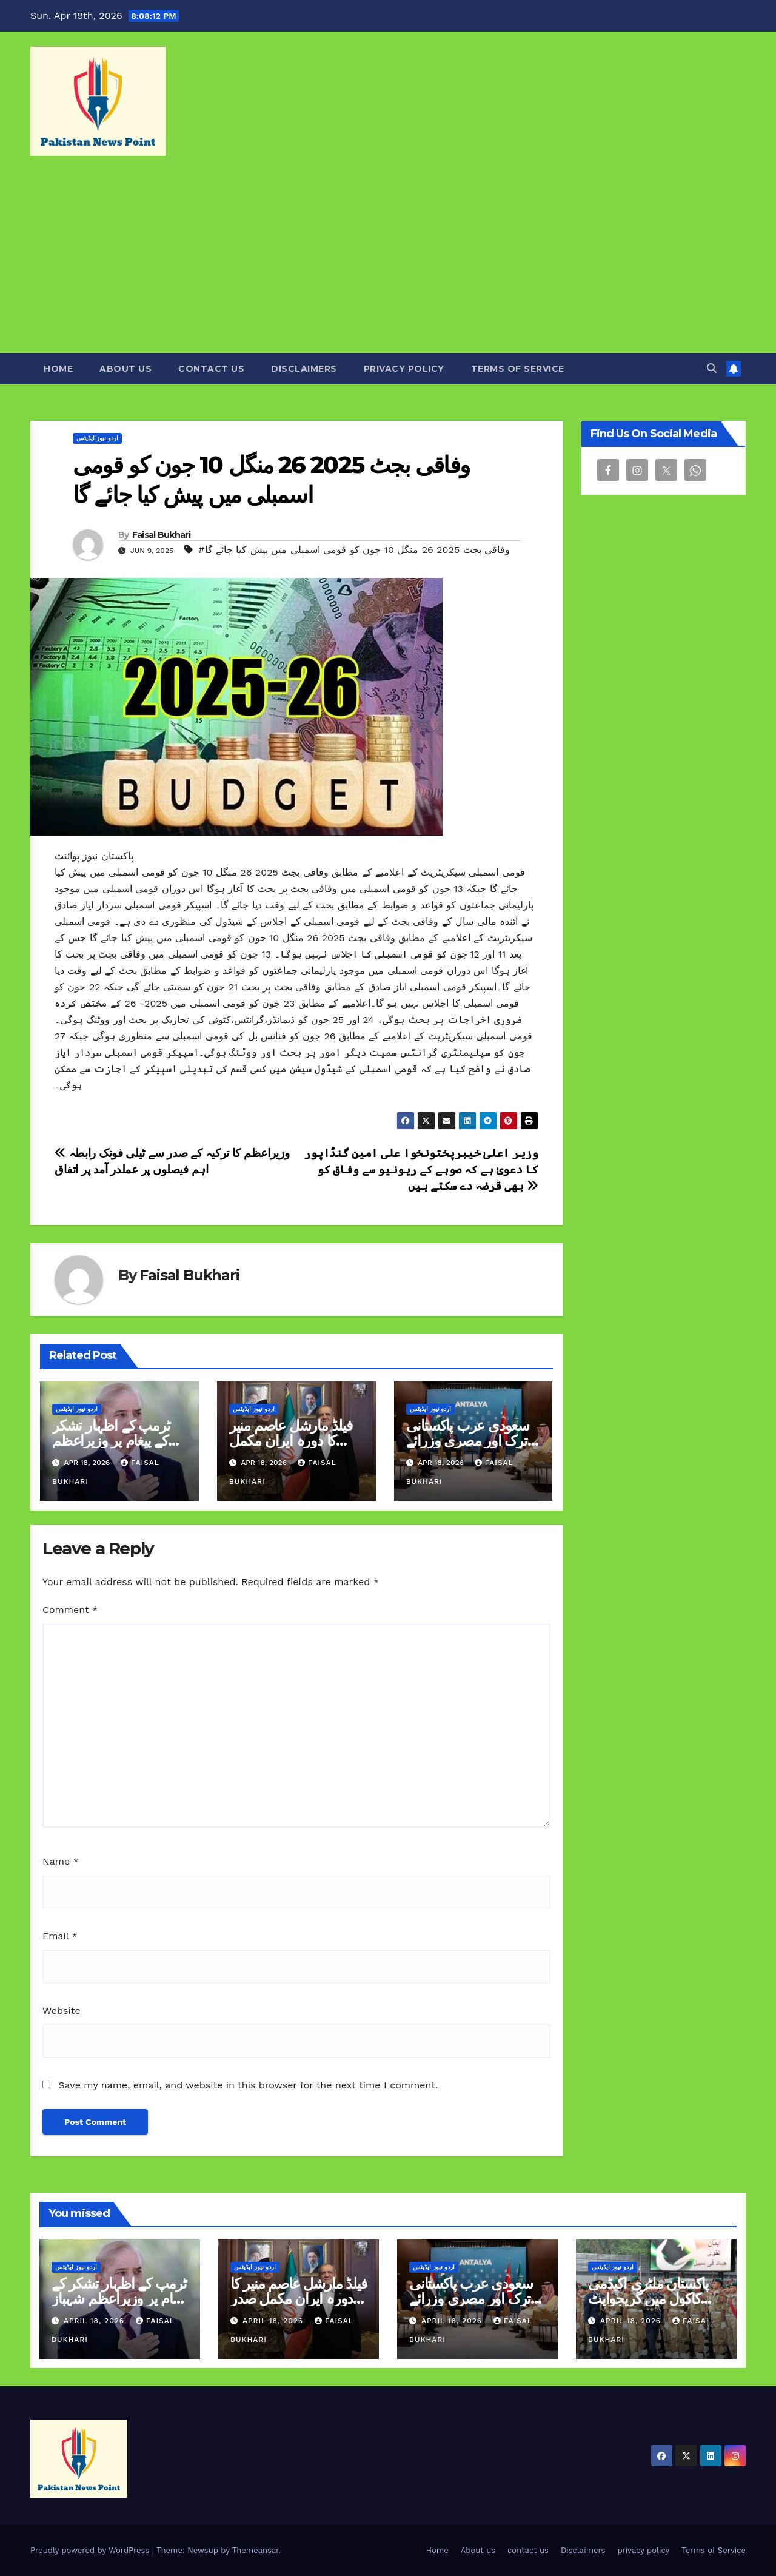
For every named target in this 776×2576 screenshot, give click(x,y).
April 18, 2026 (95, 2320)
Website (61, 2010)
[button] (712, 368)
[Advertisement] (388, 262)
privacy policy (404, 368)
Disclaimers (304, 368)
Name (60, 1861)
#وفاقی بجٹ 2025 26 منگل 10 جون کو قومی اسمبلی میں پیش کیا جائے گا (354, 549)
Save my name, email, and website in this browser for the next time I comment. (248, 2085)
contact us (211, 368)
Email (60, 1936)
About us (125, 368)
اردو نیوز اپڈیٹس (97, 438)
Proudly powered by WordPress (91, 2550)
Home (58, 368)
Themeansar (255, 2550)
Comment (70, 1609)
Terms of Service (517, 368)
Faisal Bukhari (161, 534)
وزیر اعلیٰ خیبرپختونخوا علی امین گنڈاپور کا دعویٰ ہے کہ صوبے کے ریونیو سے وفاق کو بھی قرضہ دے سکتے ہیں (421, 1169)
